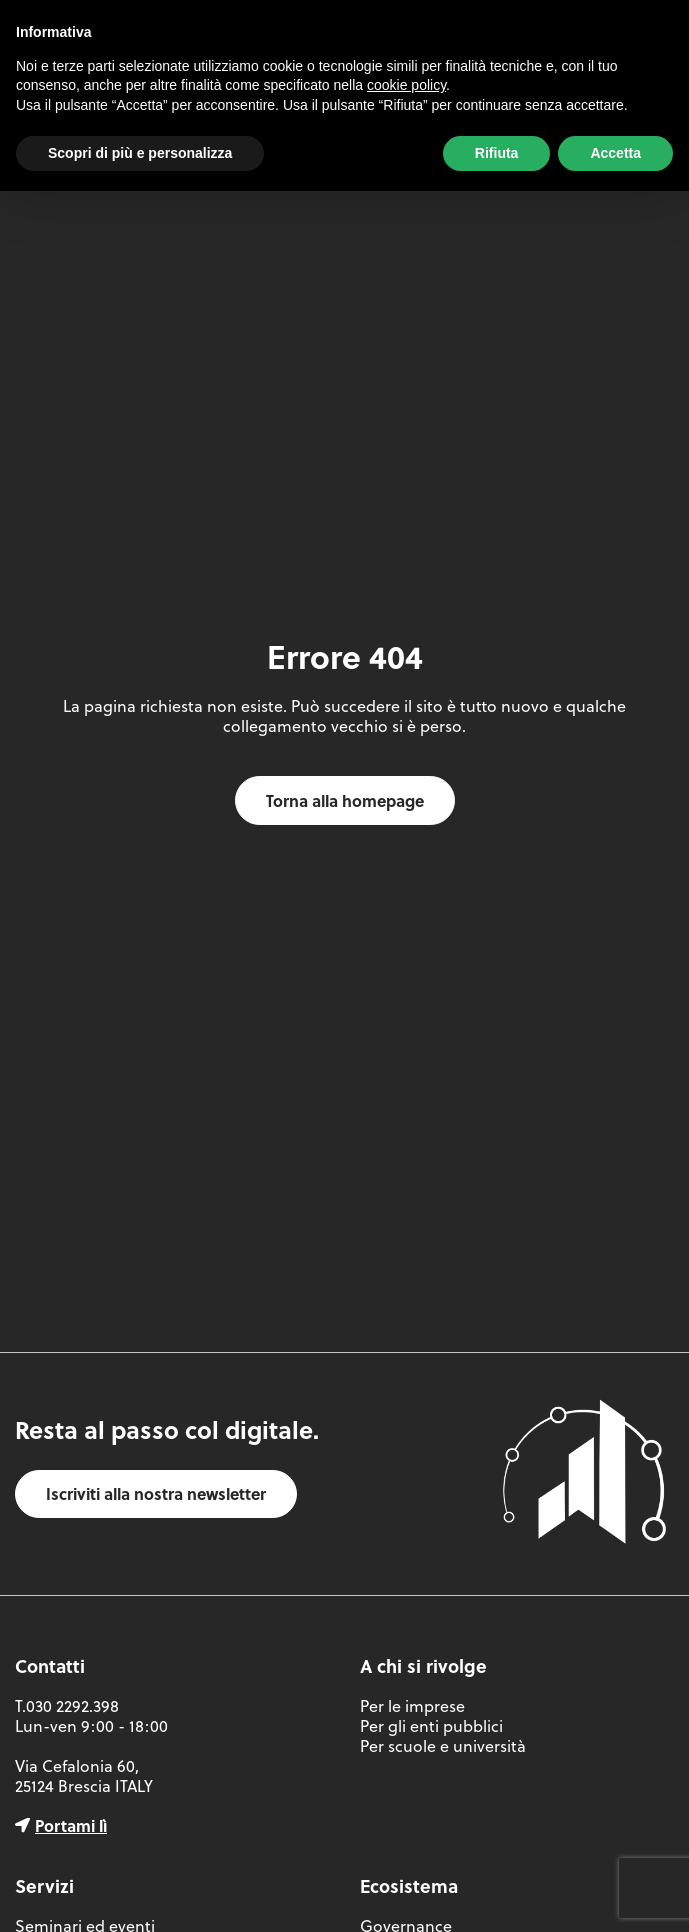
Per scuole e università (443, 1746)
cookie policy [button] (406, 85)
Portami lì (71, 1825)
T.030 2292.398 (67, 1706)
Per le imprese (412, 1706)
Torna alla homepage (345, 800)
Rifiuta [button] (497, 153)
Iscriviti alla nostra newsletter (156, 1493)
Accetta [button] (615, 153)
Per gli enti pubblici (431, 1726)
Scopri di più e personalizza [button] (140, 153)
